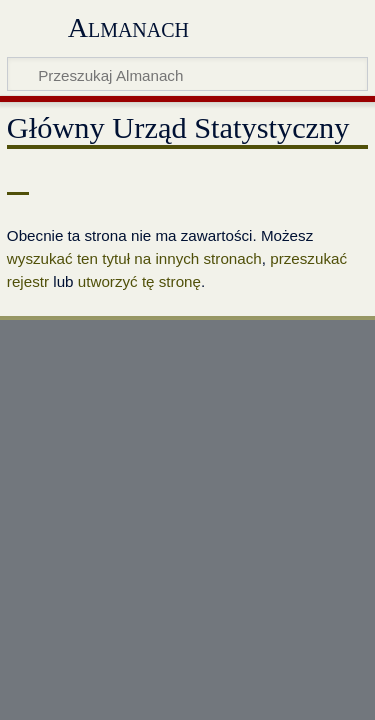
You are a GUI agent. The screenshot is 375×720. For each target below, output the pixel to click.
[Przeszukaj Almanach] (187, 74)
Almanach (128, 27)
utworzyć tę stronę (139, 281)
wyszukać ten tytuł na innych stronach (134, 258)
